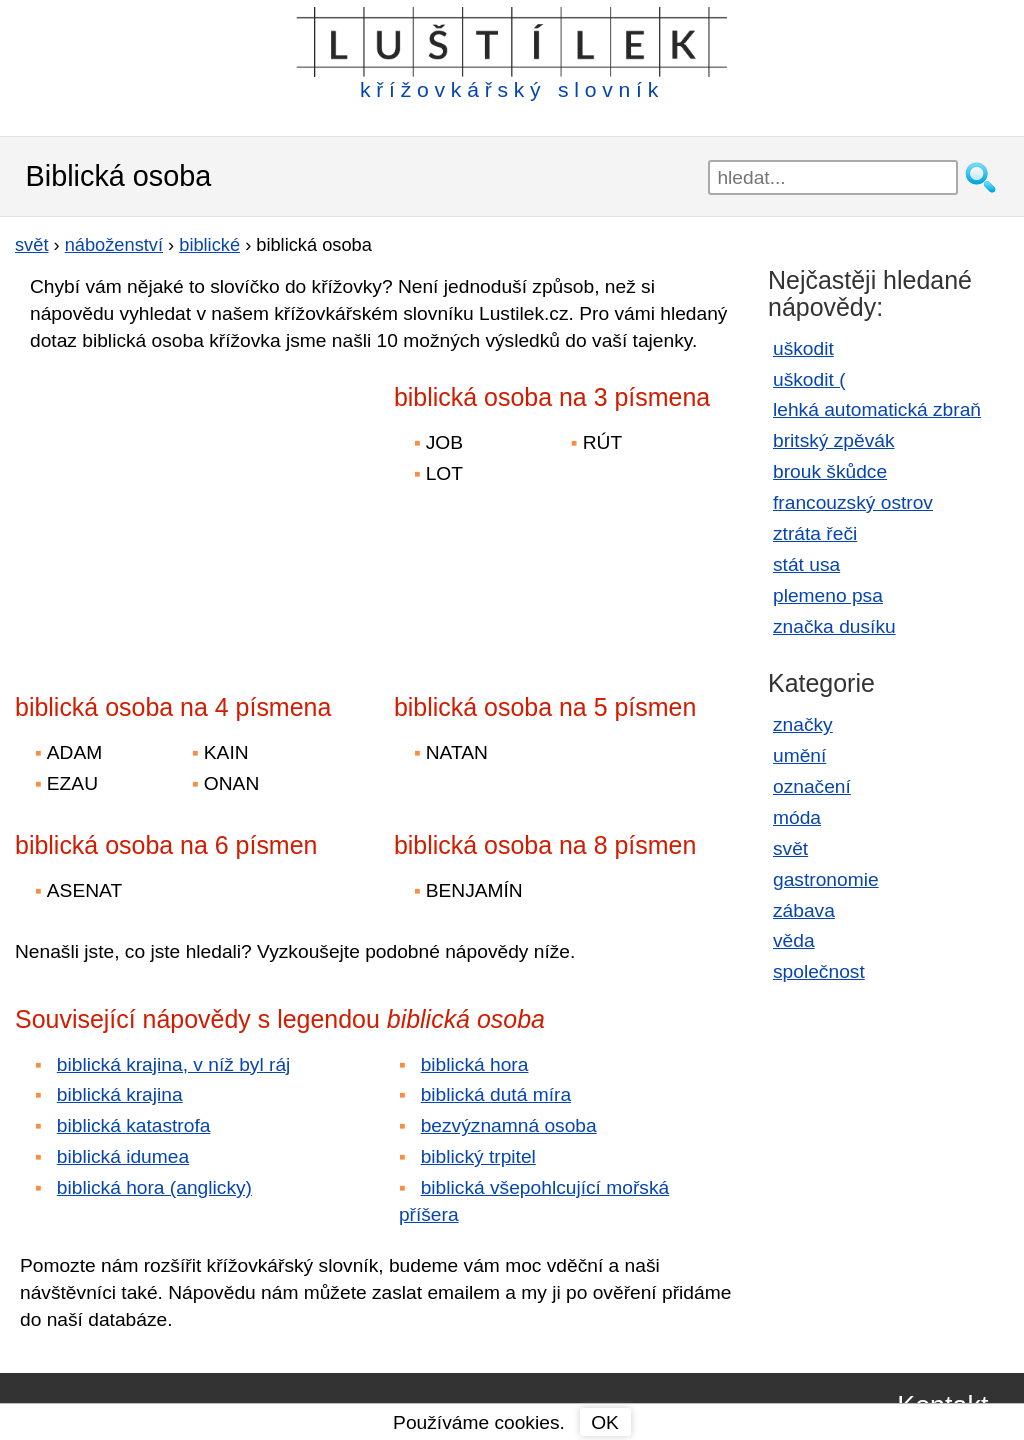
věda (794, 940)
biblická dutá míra (496, 1094)
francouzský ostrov (853, 502)
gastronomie (826, 879)
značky (803, 724)
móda (797, 817)
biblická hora (475, 1064)
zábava (804, 910)
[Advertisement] (190, 509)
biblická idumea (123, 1156)
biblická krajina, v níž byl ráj (174, 1064)
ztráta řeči (815, 533)
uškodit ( (809, 379)
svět (790, 848)
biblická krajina (120, 1094)
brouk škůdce (830, 471)
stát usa (806, 564)
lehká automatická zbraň (877, 409)
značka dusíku (834, 626)
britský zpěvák (834, 440)
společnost (819, 971)
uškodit (803, 348)
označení (812, 786)
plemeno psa (828, 595)
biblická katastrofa (134, 1125)
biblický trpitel (478, 1156)
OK (605, 1422)
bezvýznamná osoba (509, 1125)
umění (799, 755)
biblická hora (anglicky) (154, 1187)
